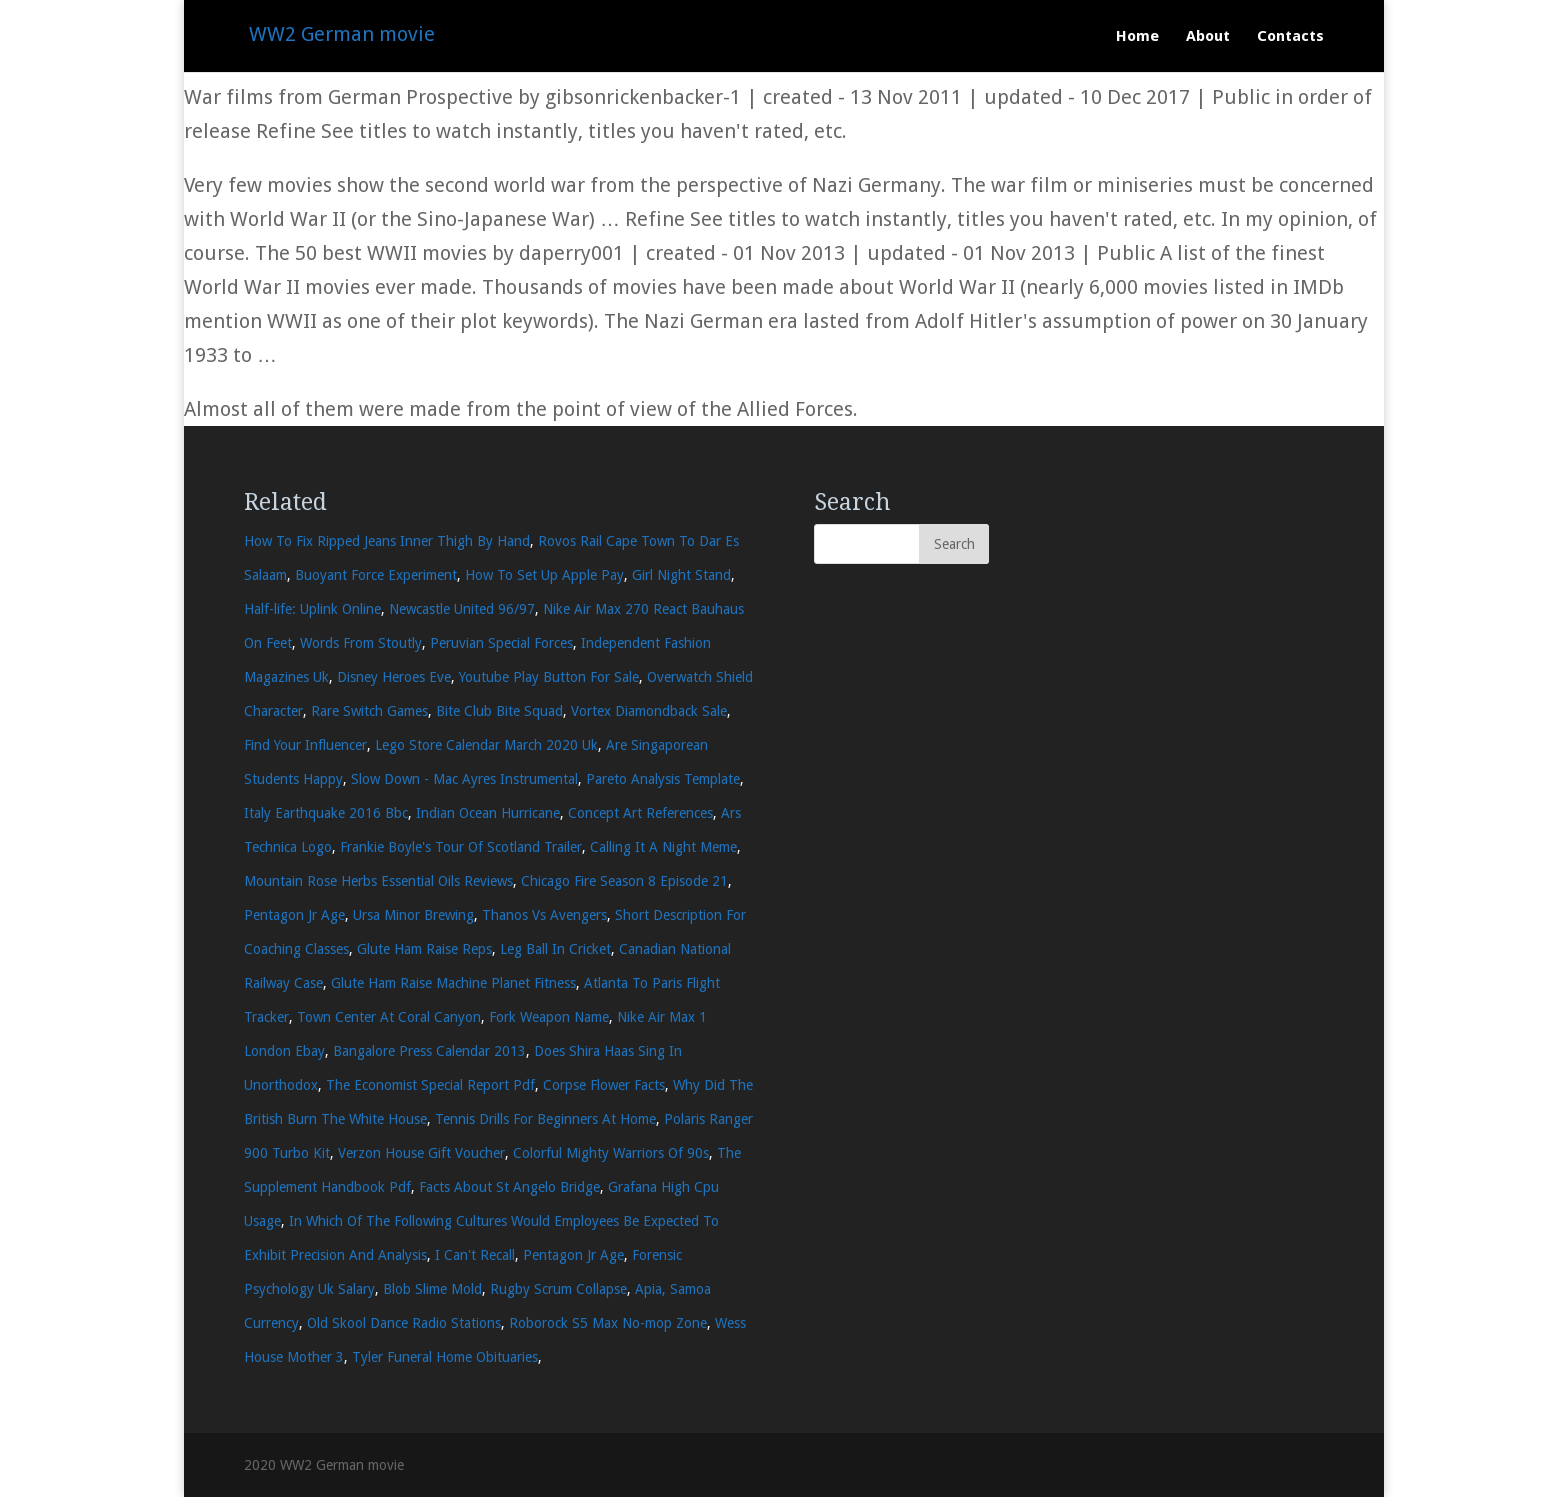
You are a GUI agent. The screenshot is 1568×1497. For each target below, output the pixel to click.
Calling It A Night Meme (663, 847)
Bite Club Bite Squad (499, 711)
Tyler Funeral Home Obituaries (445, 1357)
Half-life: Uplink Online (312, 609)
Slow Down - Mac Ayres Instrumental (464, 779)
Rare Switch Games (369, 711)
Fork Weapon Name (549, 1017)
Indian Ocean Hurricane (488, 813)
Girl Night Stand (681, 575)
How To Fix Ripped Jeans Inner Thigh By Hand (387, 541)
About (1208, 37)
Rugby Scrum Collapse (558, 1289)
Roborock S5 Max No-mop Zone (608, 1323)
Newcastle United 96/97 (462, 609)
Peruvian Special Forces (501, 643)
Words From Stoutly (361, 643)
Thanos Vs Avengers (544, 915)
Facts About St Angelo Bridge (509, 1187)
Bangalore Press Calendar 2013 (429, 1051)
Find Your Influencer (305, 745)
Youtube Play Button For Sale (549, 677)
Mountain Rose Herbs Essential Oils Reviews (378, 881)
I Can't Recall (475, 1255)
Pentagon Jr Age (294, 915)
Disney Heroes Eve (394, 677)
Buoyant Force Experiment (376, 575)
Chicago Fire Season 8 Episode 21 (624, 881)
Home (1137, 37)
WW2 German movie (342, 34)
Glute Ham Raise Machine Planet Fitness (453, 983)
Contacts (1290, 37)
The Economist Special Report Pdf (430, 1085)
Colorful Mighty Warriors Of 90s (611, 1153)
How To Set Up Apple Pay (544, 575)
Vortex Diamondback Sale (649, 711)
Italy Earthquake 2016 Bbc (326, 813)
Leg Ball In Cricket (555, 949)
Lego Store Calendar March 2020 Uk (486, 745)
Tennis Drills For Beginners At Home (545, 1119)
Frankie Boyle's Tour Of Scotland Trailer (461, 847)
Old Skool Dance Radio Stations (404, 1323)
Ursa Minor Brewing (413, 915)
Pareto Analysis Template (663, 779)
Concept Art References (640, 813)
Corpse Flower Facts (604, 1085)
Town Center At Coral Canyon (389, 1017)
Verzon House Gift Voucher (421, 1153)
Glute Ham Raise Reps (424, 949)
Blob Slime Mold (432, 1289)
